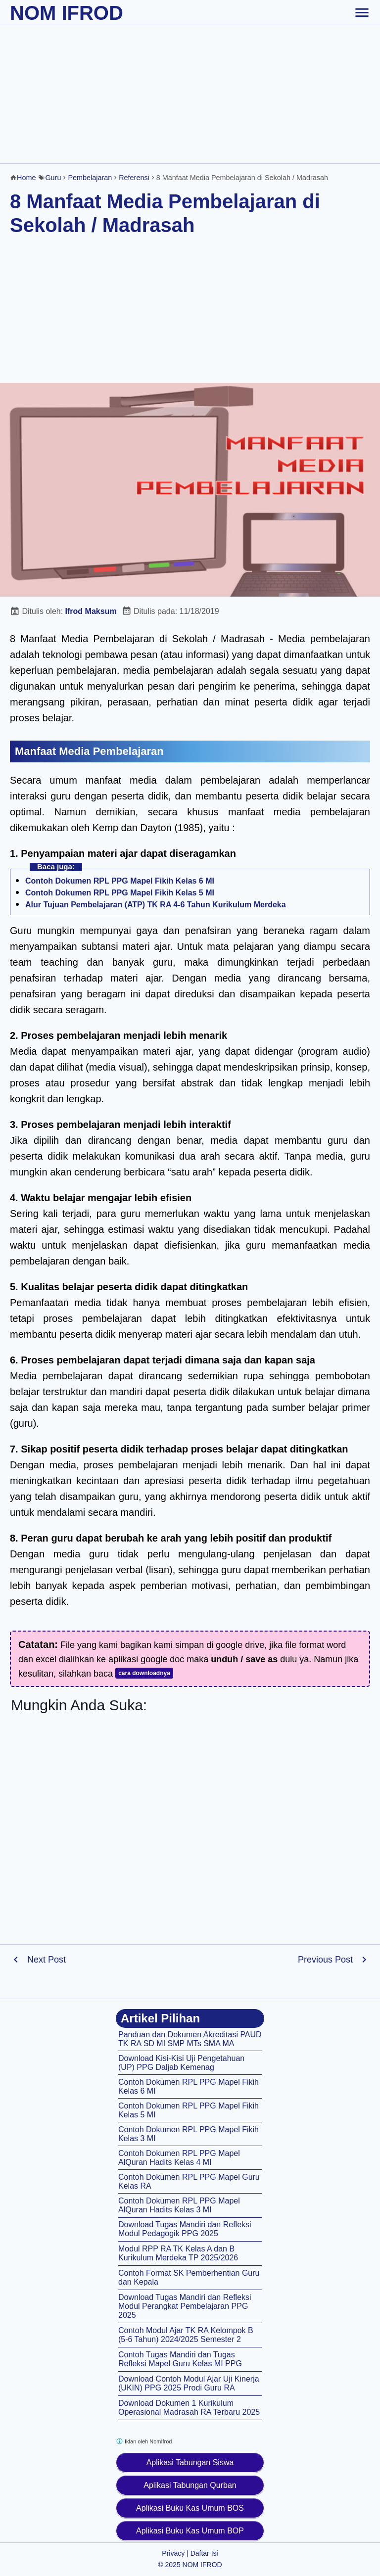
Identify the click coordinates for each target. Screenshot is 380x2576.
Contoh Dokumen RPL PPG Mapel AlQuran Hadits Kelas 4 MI (179, 2157)
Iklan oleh (144, 2441)
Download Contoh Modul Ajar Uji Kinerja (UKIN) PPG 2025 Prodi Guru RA (188, 2383)
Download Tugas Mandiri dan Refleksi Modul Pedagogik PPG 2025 (184, 2229)
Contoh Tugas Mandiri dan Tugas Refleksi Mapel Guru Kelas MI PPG (180, 2359)
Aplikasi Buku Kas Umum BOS (190, 2508)
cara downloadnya (144, 1673)
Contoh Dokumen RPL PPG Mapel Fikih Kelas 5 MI (119, 893)
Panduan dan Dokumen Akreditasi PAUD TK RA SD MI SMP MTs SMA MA (190, 2039)
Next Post (46, 1960)
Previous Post (325, 1960)
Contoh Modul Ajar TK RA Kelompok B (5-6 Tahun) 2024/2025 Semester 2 (185, 2334)
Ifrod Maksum (91, 611)
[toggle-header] (361, 12)
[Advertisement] (190, 94)
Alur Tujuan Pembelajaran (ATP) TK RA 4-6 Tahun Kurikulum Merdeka (155, 904)
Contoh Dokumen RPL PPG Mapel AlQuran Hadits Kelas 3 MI (179, 2205)
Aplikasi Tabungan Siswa (190, 2462)
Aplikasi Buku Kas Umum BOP (190, 2531)
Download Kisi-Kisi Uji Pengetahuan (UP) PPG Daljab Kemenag (181, 2062)
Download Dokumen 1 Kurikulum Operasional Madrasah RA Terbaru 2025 (189, 2407)
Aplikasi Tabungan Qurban (189, 2485)
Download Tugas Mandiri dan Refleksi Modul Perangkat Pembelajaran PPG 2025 (184, 2306)
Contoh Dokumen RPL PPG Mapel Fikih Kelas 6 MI (119, 881)
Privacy (173, 2553)
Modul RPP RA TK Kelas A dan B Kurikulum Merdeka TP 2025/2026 (178, 2253)
